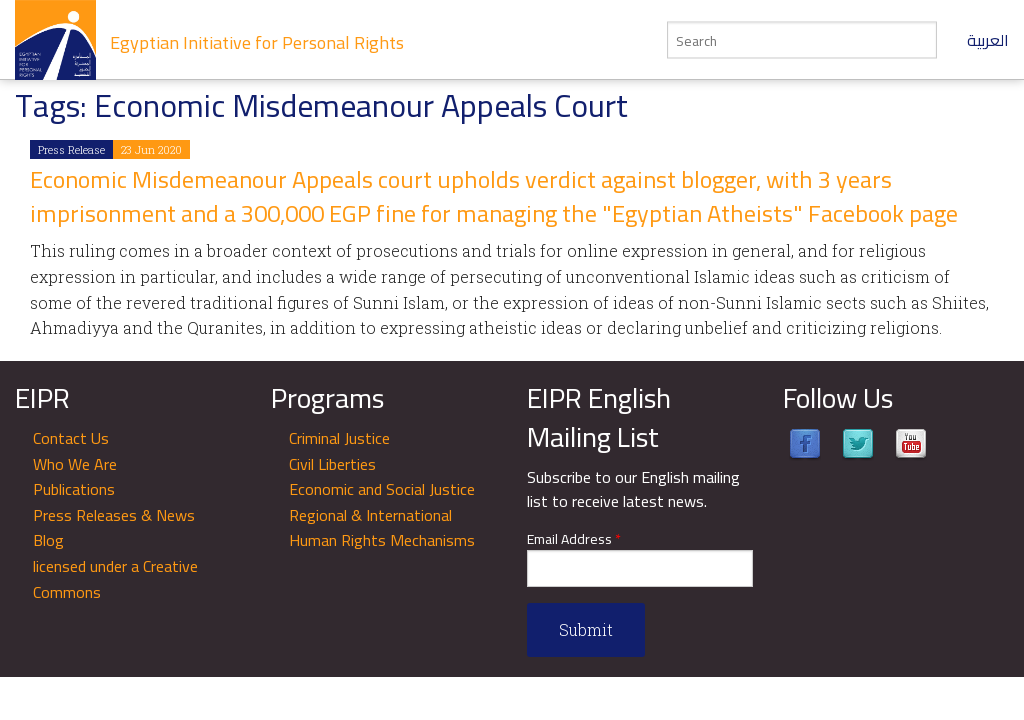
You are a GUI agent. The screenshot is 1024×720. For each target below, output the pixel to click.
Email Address (574, 539)
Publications (74, 489)
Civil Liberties (332, 464)
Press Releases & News (114, 515)
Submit (586, 629)
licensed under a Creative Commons (115, 579)
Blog (48, 540)
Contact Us (71, 438)
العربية (988, 40)
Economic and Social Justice (382, 489)
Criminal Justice (339, 438)
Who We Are (75, 464)
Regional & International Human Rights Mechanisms (382, 528)
